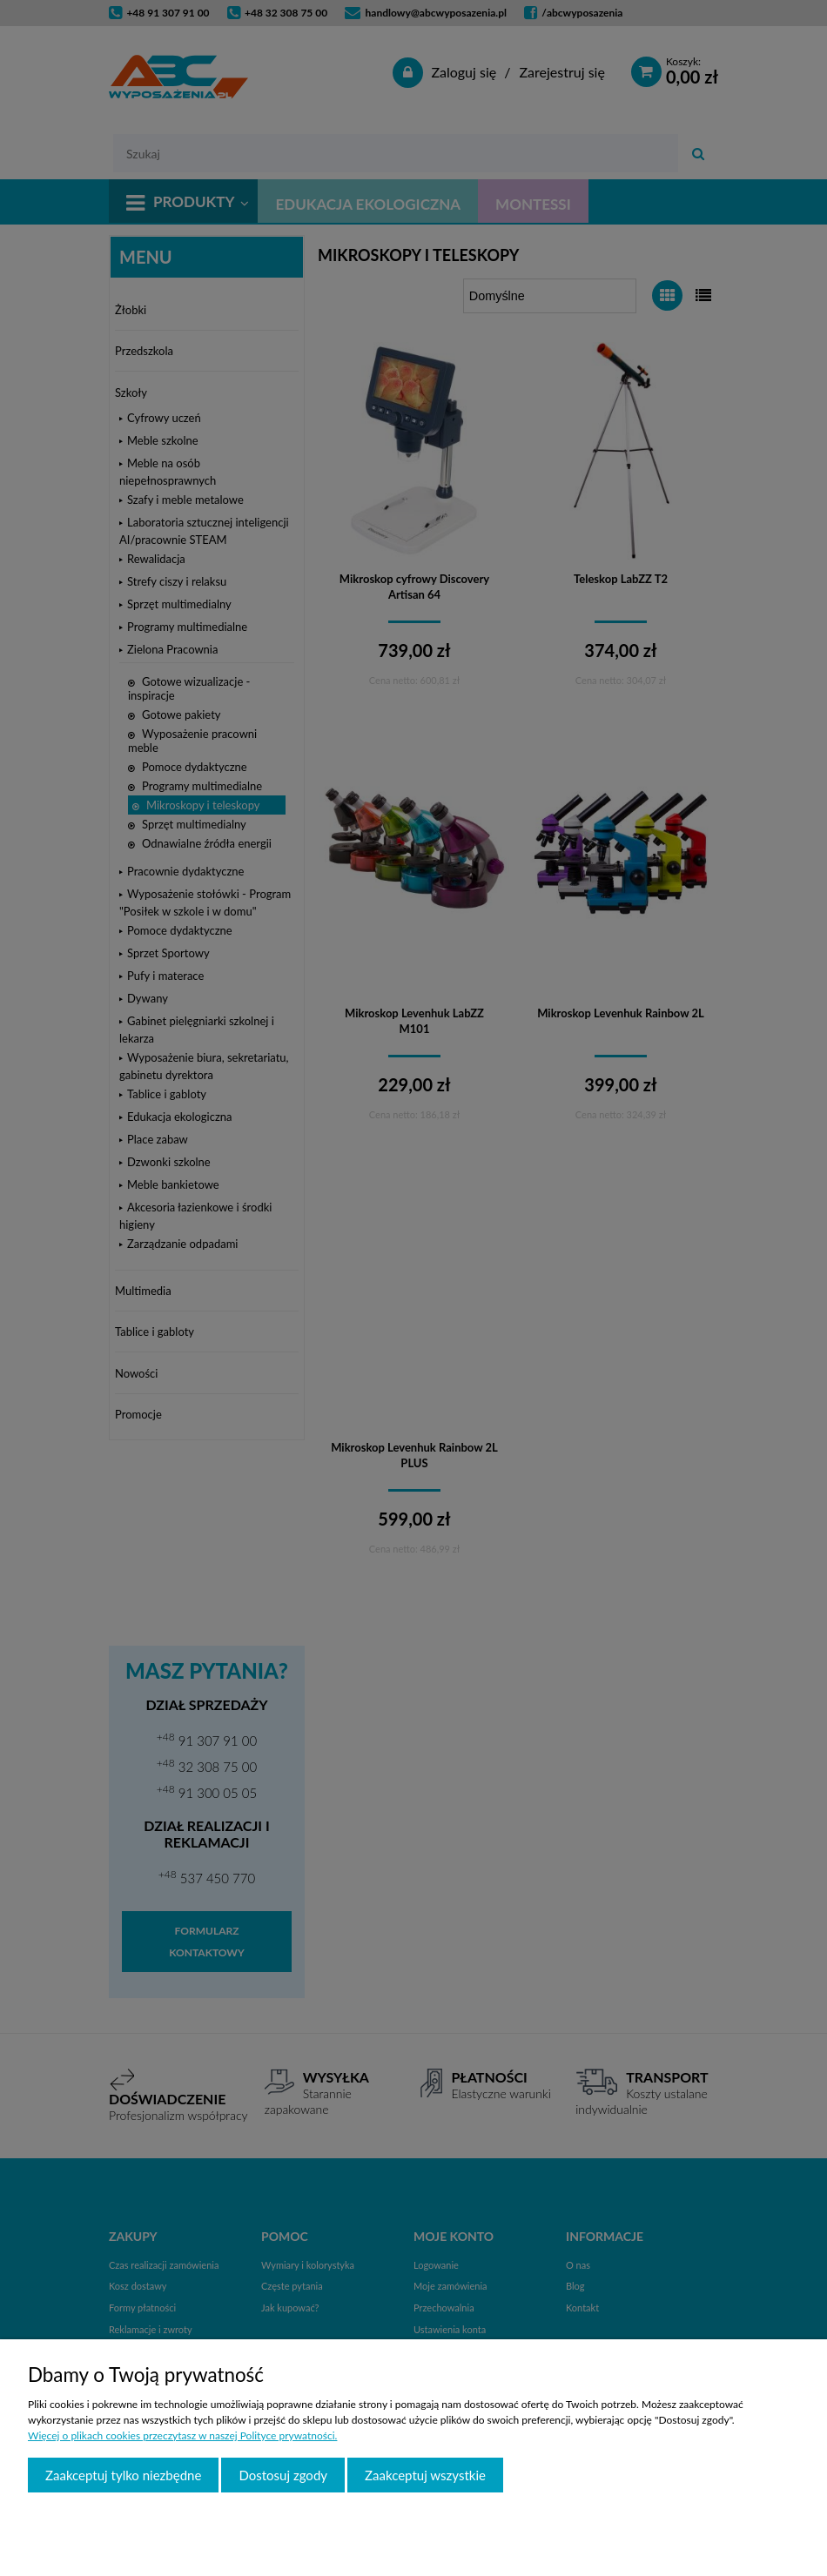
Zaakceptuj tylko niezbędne (123, 2475)
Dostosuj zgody (283, 2475)
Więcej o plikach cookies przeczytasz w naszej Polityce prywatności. (182, 2435)
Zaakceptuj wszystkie (425, 2475)
